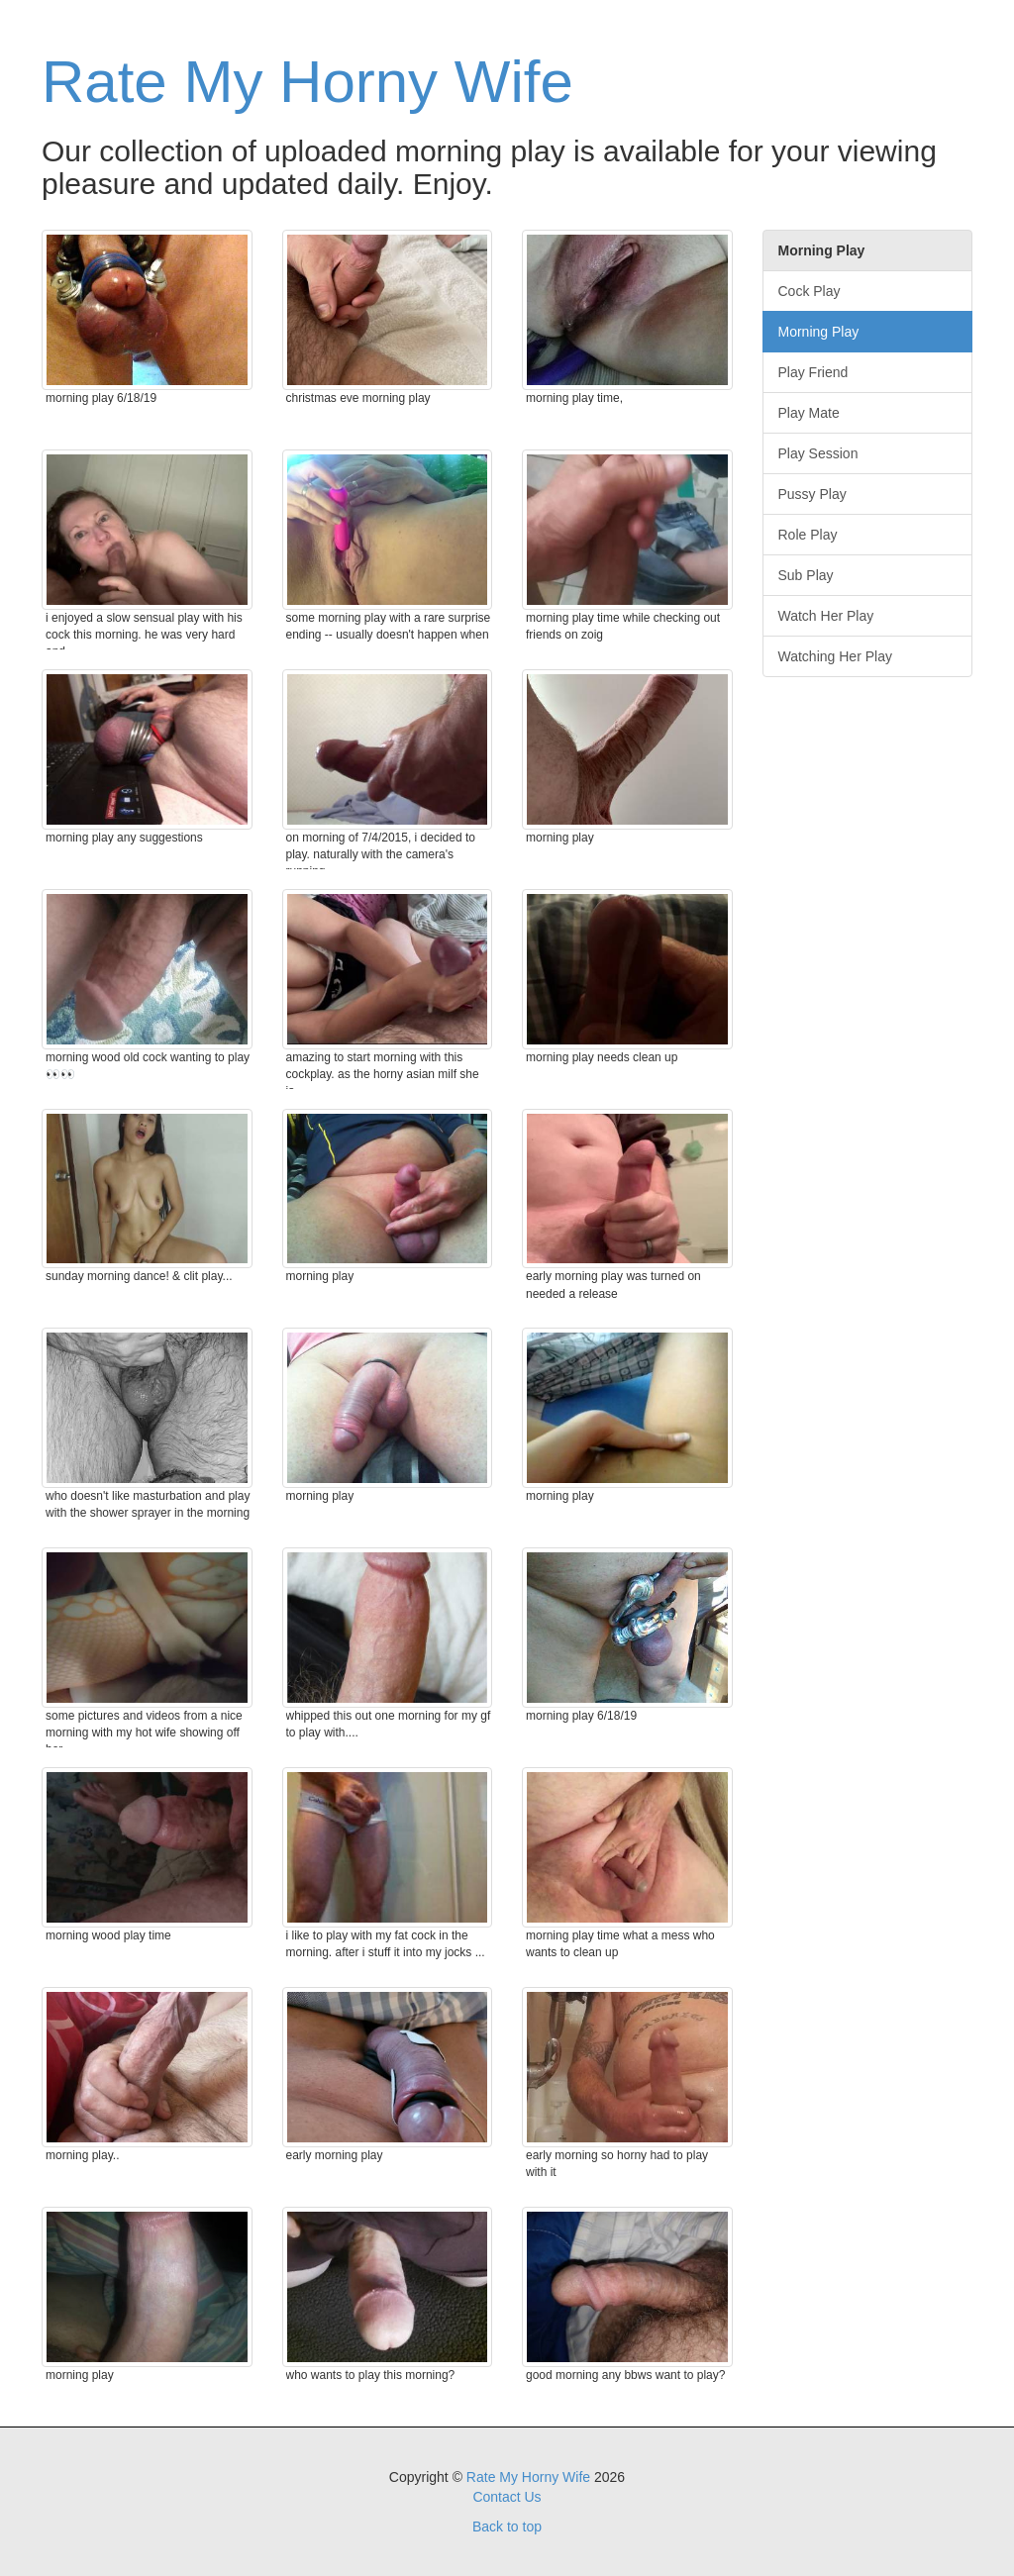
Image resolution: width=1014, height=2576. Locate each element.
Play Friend (813, 372)
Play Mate (809, 413)
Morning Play (819, 332)
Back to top (507, 2526)
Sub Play (806, 575)
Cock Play (809, 291)
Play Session (818, 453)
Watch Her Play (826, 616)
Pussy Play (812, 494)
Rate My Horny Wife (307, 82)
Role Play (808, 535)
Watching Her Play (835, 656)
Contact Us (506, 2497)
